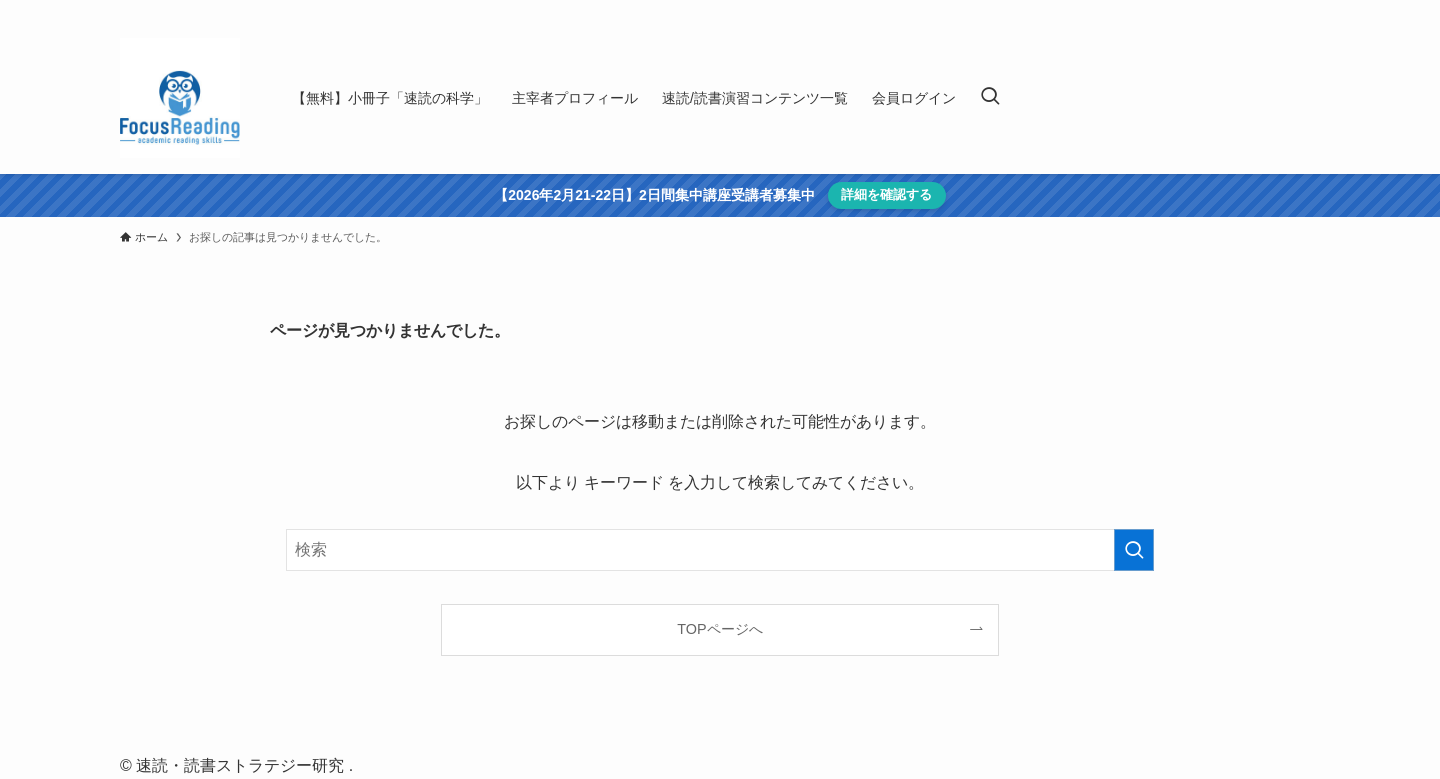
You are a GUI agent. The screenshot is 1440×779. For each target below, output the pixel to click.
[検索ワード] (720, 550)
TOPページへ (719, 629)
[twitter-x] (1229, 11)
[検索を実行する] (1134, 550)
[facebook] (1203, 11)
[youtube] (1255, 11)
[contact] (1307, 11)
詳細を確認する (886, 194)
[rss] (1281, 11)
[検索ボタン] (990, 98)
